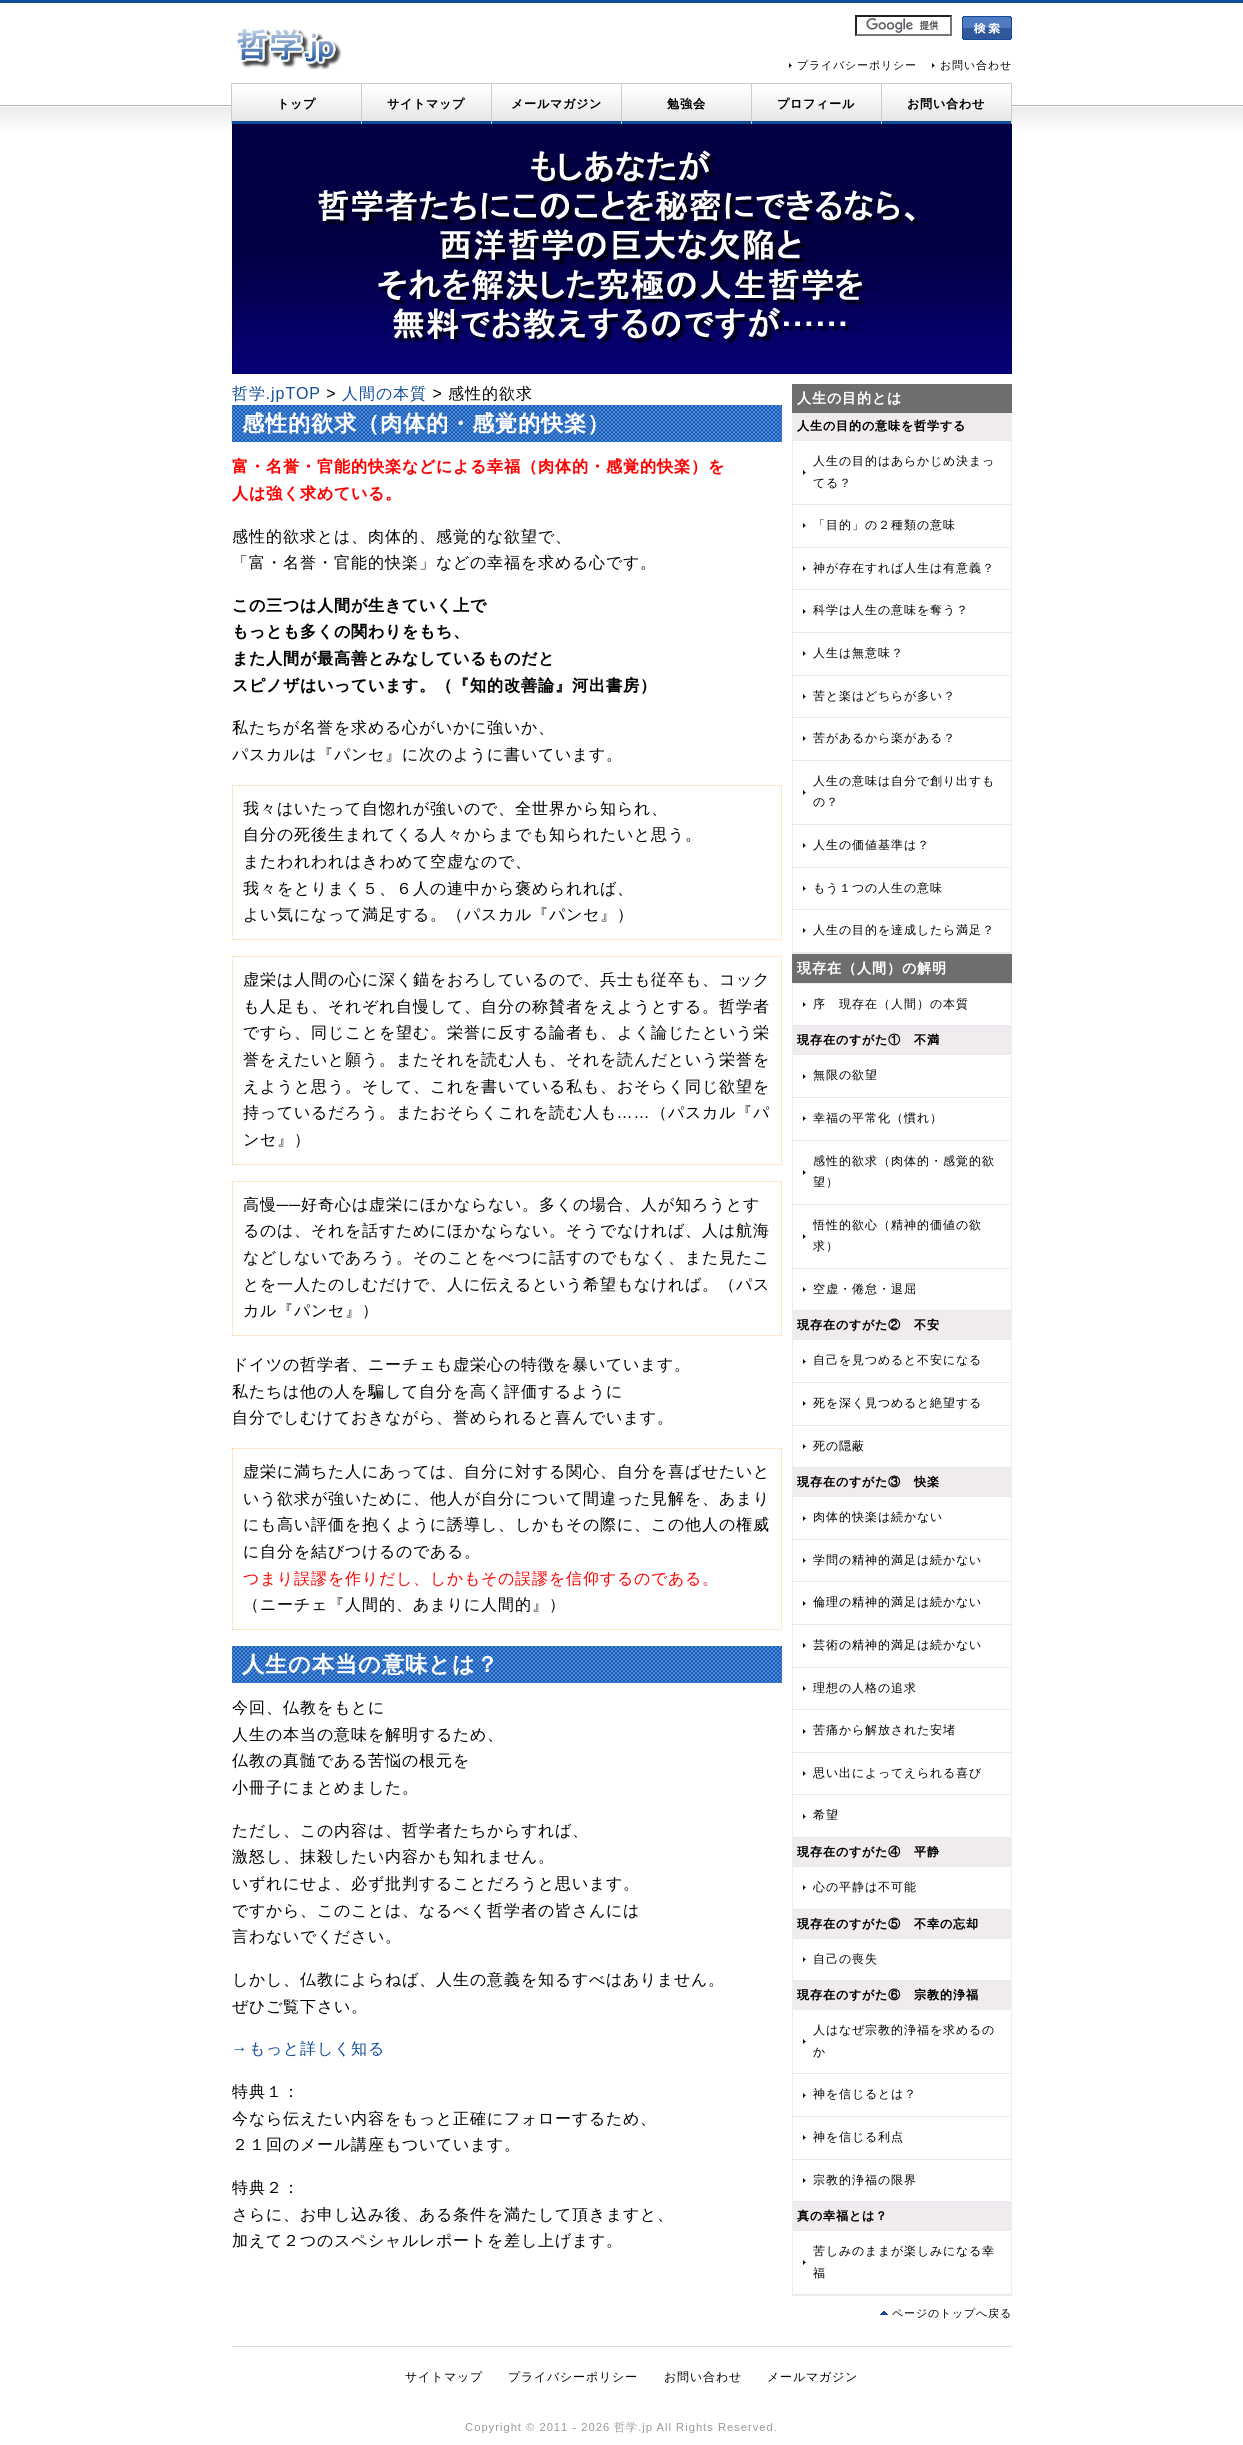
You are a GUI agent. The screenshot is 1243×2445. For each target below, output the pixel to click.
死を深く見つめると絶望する (897, 1403)
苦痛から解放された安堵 (884, 1730)
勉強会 (686, 104)
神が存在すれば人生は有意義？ (904, 568)
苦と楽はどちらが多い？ (884, 696)
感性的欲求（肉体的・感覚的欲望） (904, 1172)
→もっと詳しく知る (308, 2048)
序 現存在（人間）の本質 (891, 1004)
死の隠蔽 (839, 1446)
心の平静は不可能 (865, 1887)
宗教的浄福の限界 (865, 2180)
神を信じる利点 (858, 2137)
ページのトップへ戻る (952, 2313)
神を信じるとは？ (865, 2094)
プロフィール (816, 104)
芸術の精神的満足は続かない (897, 1645)
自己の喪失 (845, 1959)
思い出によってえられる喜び (897, 1773)
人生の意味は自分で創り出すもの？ (904, 792)
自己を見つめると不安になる (897, 1360)
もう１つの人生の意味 (878, 888)
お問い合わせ (976, 65)
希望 (826, 1815)
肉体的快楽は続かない (878, 1517)
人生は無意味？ (858, 653)
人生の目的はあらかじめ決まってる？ (904, 472)
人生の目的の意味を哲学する (881, 426)
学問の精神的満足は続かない (897, 1560)
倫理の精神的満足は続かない (897, 1602)
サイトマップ (426, 104)
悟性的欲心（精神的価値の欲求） (897, 1236)
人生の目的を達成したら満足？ (904, 930)
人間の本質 (384, 393)
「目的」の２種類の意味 (884, 525)
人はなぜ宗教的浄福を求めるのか (904, 2041)
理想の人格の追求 (865, 1688)
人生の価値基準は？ (871, 845)
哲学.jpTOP (276, 393)
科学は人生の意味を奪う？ (891, 610)
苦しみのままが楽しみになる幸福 (904, 2262)
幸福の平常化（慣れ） (878, 1118)
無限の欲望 (845, 1075)
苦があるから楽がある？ (884, 738)
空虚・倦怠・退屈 (865, 1289)
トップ (296, 104)
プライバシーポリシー (857, 65)
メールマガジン (556, 104)
